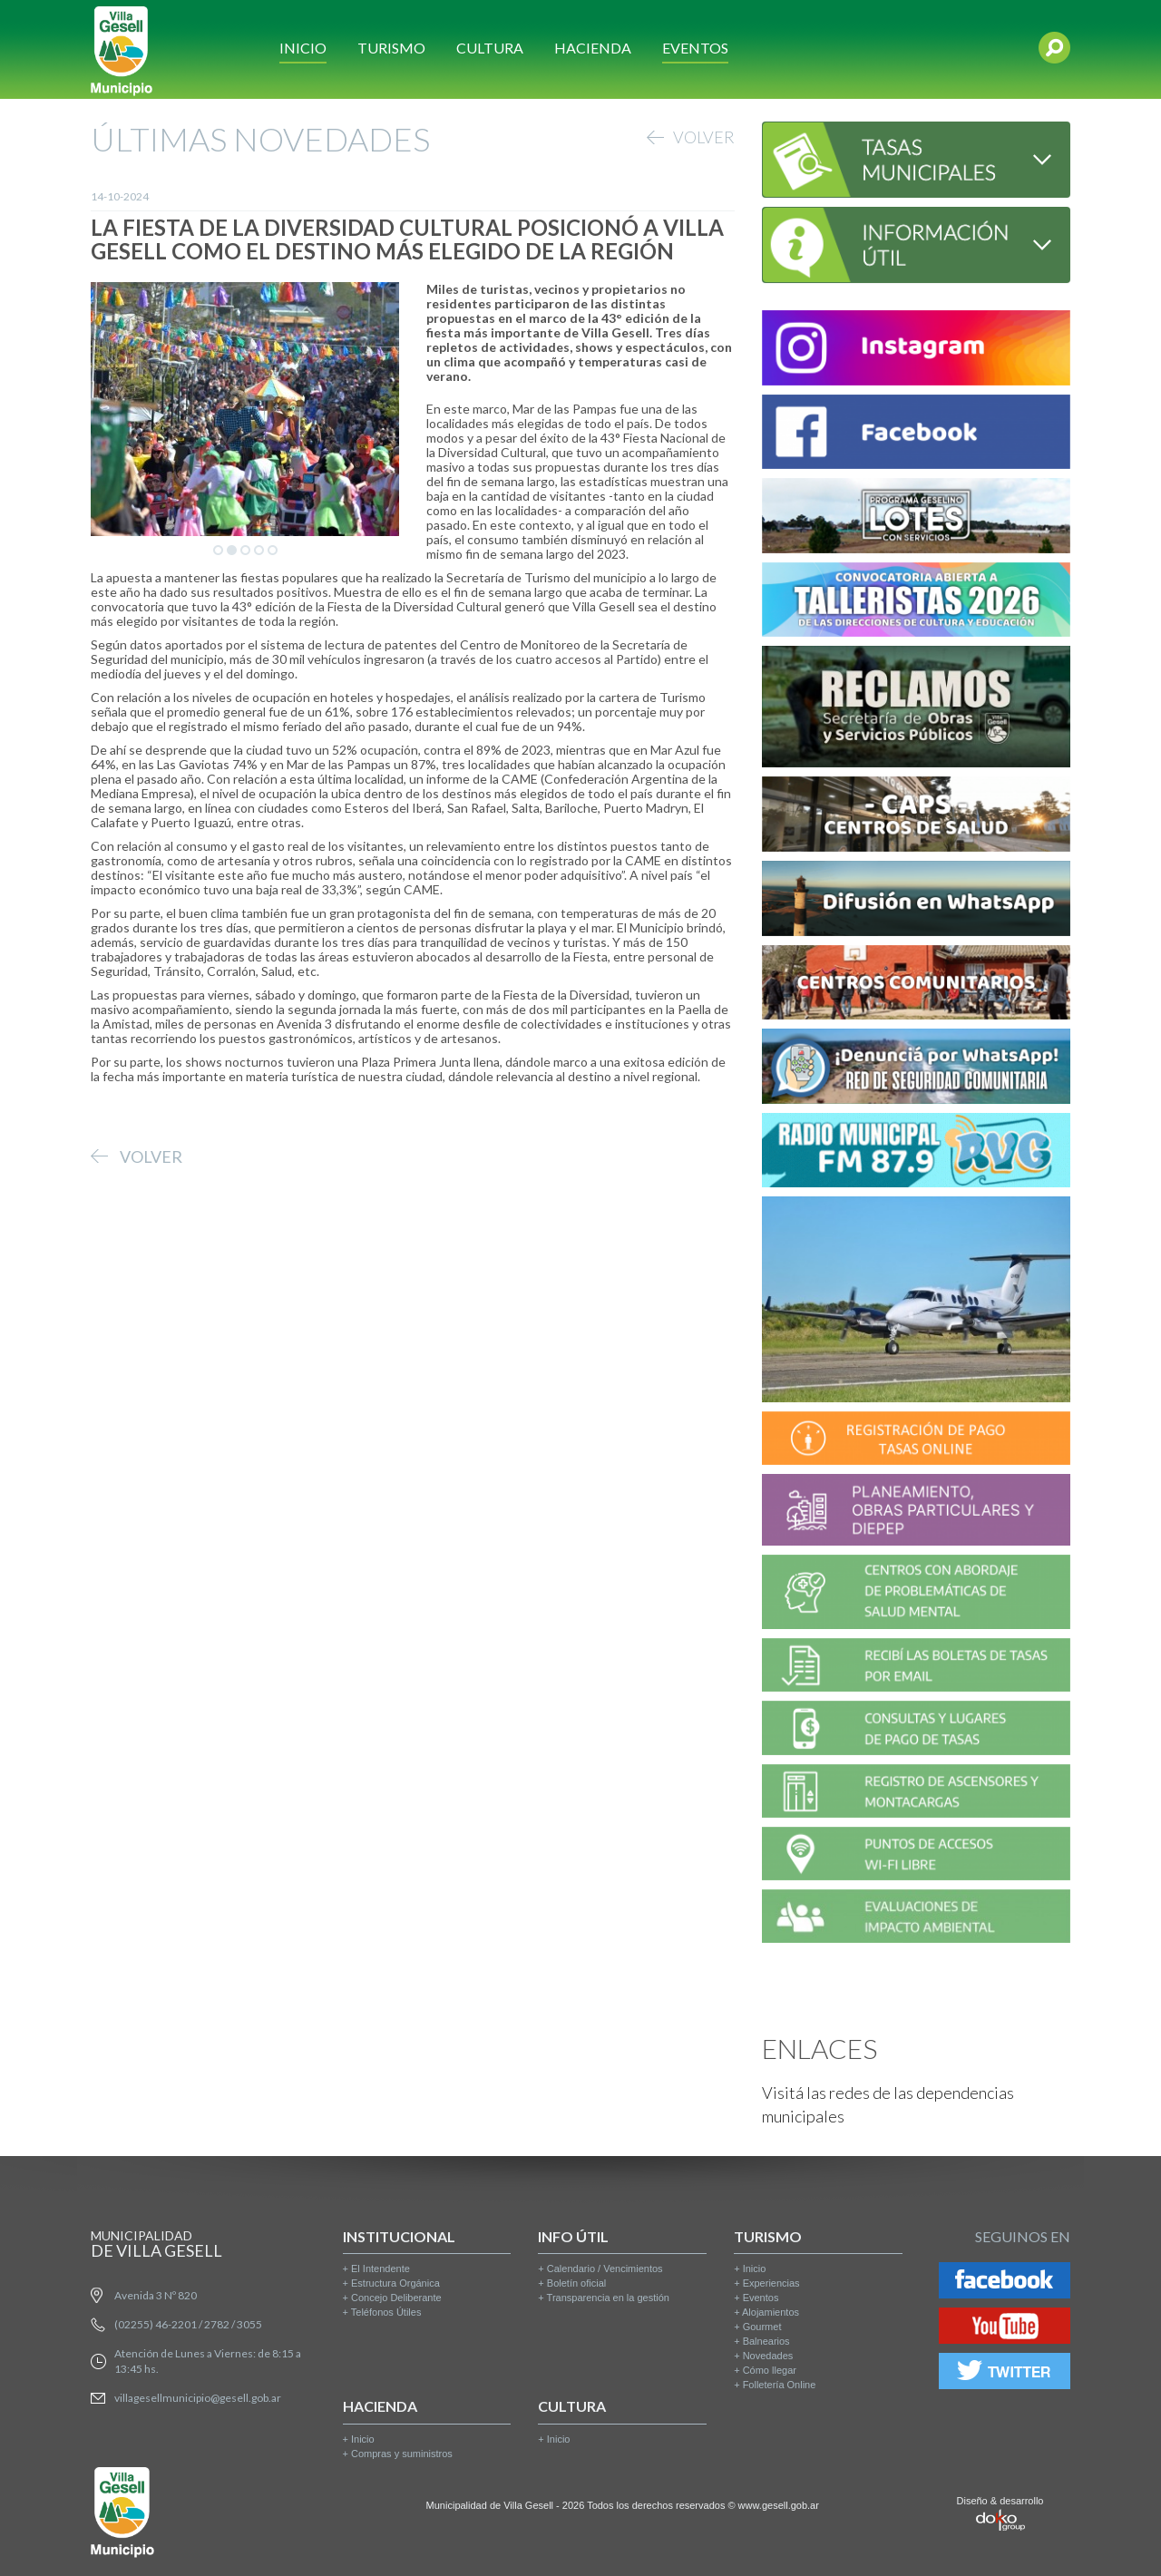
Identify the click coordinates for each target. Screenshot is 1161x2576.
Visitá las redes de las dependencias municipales (888, 2104)
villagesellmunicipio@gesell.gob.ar (197, 2398)
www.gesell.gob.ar (778, 2505)
